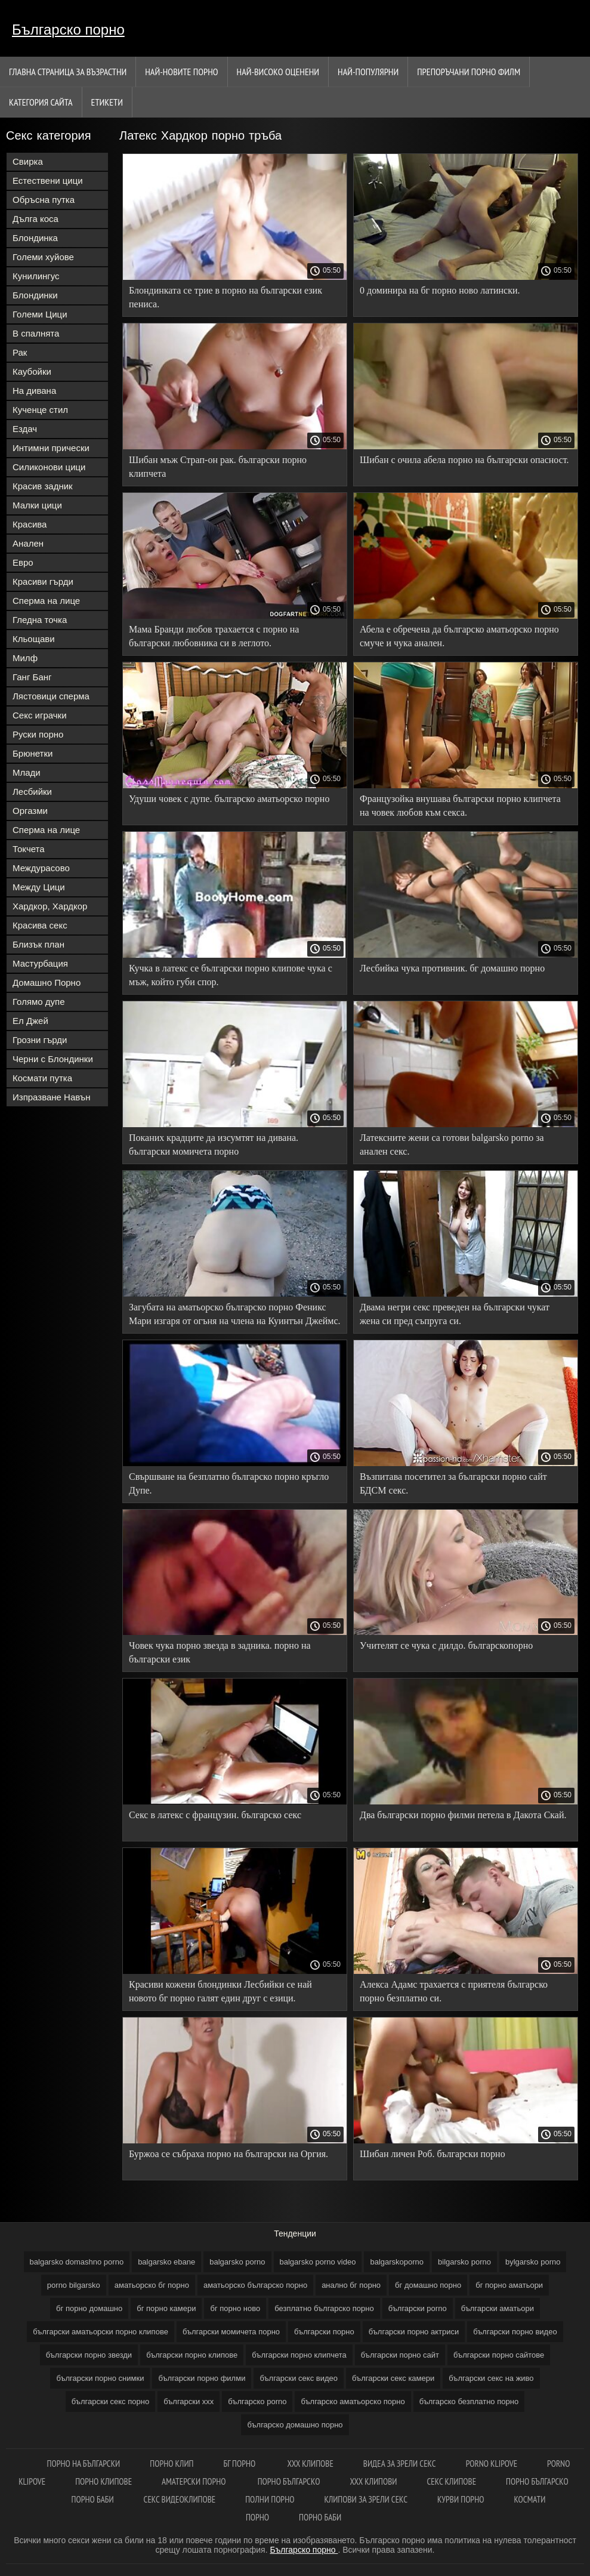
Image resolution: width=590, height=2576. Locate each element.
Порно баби (93, 2499)
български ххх (188, 2401)
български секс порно (110, 2401)
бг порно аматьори (509, 2285)
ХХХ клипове (310, 2463)
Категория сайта (41, 102)
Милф (25, 658)
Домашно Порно (47, 982)
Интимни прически (51, 448)
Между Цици (39, 887)
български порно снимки (100, 2378)
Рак (20, 352)
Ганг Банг (32, 677)
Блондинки (35, 295)
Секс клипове (451, 2481)
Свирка (28, 161)
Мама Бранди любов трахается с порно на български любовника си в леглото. (214, 636)
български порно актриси (414, 2331)
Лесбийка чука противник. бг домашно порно (452, 968)
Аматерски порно (195, 2481)
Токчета (29, 849)
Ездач (25, 429)
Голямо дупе (39, 1002)
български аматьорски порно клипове (100, 2331)
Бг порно (240, 2463)
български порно (324, 2331)
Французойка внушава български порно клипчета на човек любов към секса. (460, 805)
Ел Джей (30, 1021)
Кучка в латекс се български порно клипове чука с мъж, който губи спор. (230, 975)
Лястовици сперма (51, 696)
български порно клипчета (299, 2354)
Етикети (107, 102)
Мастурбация (40, 963)
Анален (28, 543)
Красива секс (40, 925)
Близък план (38, 944)
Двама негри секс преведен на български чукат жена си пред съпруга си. (454, 1314)
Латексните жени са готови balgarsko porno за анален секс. (452, 1144)
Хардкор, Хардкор (50, 906)
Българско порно (68, 29)
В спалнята (36, 333)
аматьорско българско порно (255, 2285)
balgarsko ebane (166, 2261)
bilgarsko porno (464, 2261)
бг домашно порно (428, 2285)
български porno (417, 2308)
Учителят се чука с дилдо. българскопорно (446, 1645)
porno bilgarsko (73, 2285)
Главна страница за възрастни (67, 72)
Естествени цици (48, 180)
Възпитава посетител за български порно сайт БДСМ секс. (453, 1483)
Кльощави (34, 639)
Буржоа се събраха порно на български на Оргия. (228, 2154)
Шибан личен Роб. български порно (432, 2154)
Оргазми (30, 811)
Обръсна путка (44, 200)
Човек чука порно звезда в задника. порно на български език (220, 1652)
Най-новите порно (181, 72)
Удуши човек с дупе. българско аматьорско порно (229, 799)
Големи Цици (40, 314)
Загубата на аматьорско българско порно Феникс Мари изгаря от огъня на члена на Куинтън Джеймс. (235, 1314)
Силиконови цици (49, 467)
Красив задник (43, 486)
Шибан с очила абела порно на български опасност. (464, 460)
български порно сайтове (498, 2354)
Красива (30, 524)
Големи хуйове (43, 257)
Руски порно (38, 734)
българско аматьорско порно (352, 2401)
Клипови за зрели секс (365, 2499)
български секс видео (299, 2378)
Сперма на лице (46, 601)
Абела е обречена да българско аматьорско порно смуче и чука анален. (459, 636)
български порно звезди (89, 2354)
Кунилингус (36, 276)
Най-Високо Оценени (278, 72)
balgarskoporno (397, 2261)
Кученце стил (40, 410)
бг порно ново (235, 2308)
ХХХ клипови (373, 2481)
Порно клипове (103, 2481)
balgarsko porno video (318, 2261)
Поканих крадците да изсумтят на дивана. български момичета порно (213, 1144)
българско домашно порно (294, 2424)
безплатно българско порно (323, 2308)
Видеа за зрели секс (399, 2463)
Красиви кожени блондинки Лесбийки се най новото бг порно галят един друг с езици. (220, 1991)
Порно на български (84, 2463)
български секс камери (393, 2378)
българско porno (257, 2401)
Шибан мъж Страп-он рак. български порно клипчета (218, 467)
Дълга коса (35, 219)
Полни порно (269, 2499)
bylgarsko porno (533, 2261)
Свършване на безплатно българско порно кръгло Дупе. (229, 1483)
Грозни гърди (40, 1040)
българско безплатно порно (468, 2401)
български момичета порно (231, 2331)
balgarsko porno (237, 2261)
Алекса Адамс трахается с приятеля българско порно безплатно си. (454, 1991)
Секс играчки (40, 715)
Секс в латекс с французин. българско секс (215, 1815)
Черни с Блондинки (53, 1059)
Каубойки (32, 371)
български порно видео (515, 2331)
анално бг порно (351, 2285)
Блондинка (35, 238)
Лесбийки (32, 791)
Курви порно (460, 2499)
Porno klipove (491, 2463)
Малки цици (37, 505)
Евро (23, 562)
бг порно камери (166, 2308)
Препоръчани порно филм (468, 72)
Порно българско (289, 2481)
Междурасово (41, 868)
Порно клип (171, 2463)
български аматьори (497, 2308)
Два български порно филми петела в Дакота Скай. (463, 1815)
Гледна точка (40, 620)
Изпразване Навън (51, 1097)
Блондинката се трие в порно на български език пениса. (225, 297)
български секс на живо (491, 2378)
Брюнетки (32, 753)
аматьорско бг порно (152, 2285)
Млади (27, 772)
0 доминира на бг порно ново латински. (440, 290)
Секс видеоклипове (180, 2499)
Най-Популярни (368, 72)
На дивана (34, 390)
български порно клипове (191, 2354)
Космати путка (42, 1078)
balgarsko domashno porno (77, 2261)
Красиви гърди (43, 581)
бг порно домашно (89, 2308)
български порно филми (201, 2378)
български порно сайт (400, 2354)
